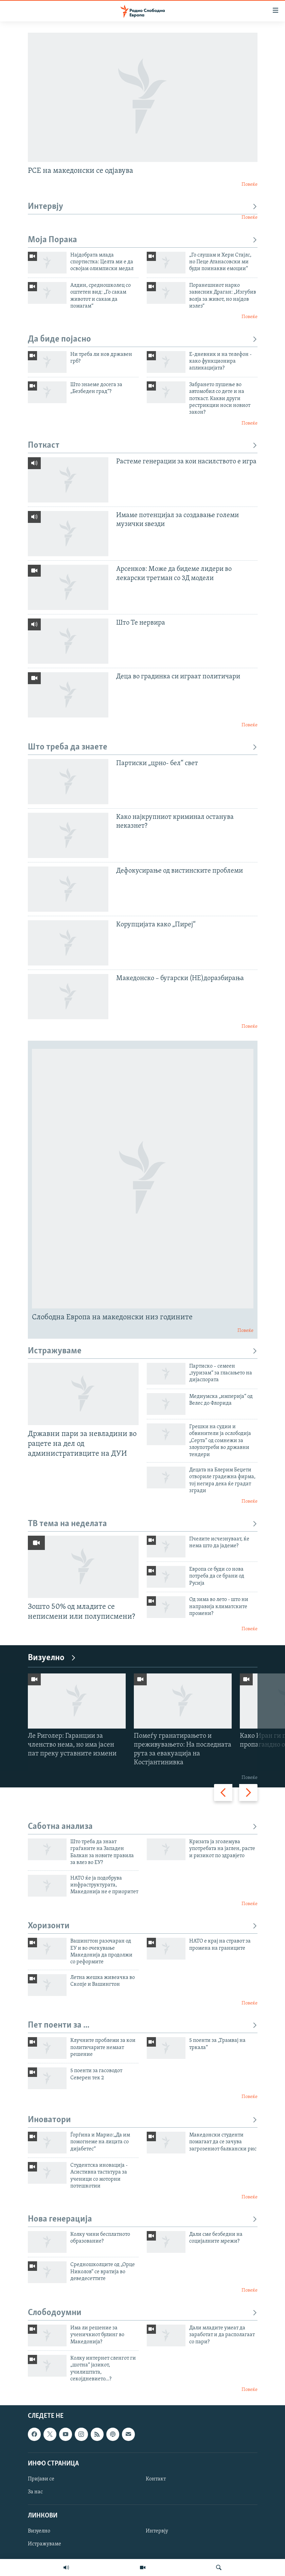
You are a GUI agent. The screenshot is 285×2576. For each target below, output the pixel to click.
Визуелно (52, 1658)
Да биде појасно (142, 339)
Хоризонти (142, 1926)
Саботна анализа (142, 1826)
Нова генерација (142, 2219)
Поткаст (142, 445)
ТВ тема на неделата (142, 1524)
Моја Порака (142, 240)
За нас (35, 2492)
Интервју (142, 206)
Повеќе (249, 184)
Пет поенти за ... (142, 2025)
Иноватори (142, 2120)
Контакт (156, 2479)
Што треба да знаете (142, 747)
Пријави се (41, 2479)
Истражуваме (142, 1351)
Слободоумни (142, 2312)
